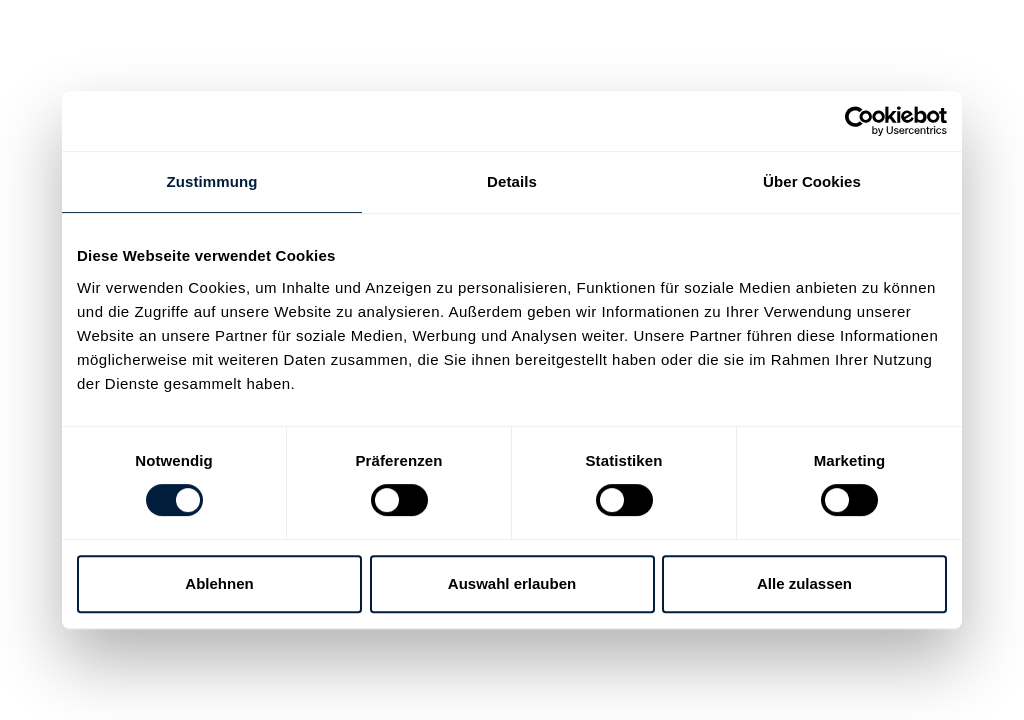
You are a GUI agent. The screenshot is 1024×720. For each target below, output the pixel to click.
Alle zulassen (804, 583)
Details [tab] (512, 181)
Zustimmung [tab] (212, 181)
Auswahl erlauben (512, 583)
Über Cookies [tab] (812, 181)
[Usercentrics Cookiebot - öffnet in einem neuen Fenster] (859, 121)
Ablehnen (219, 583)
